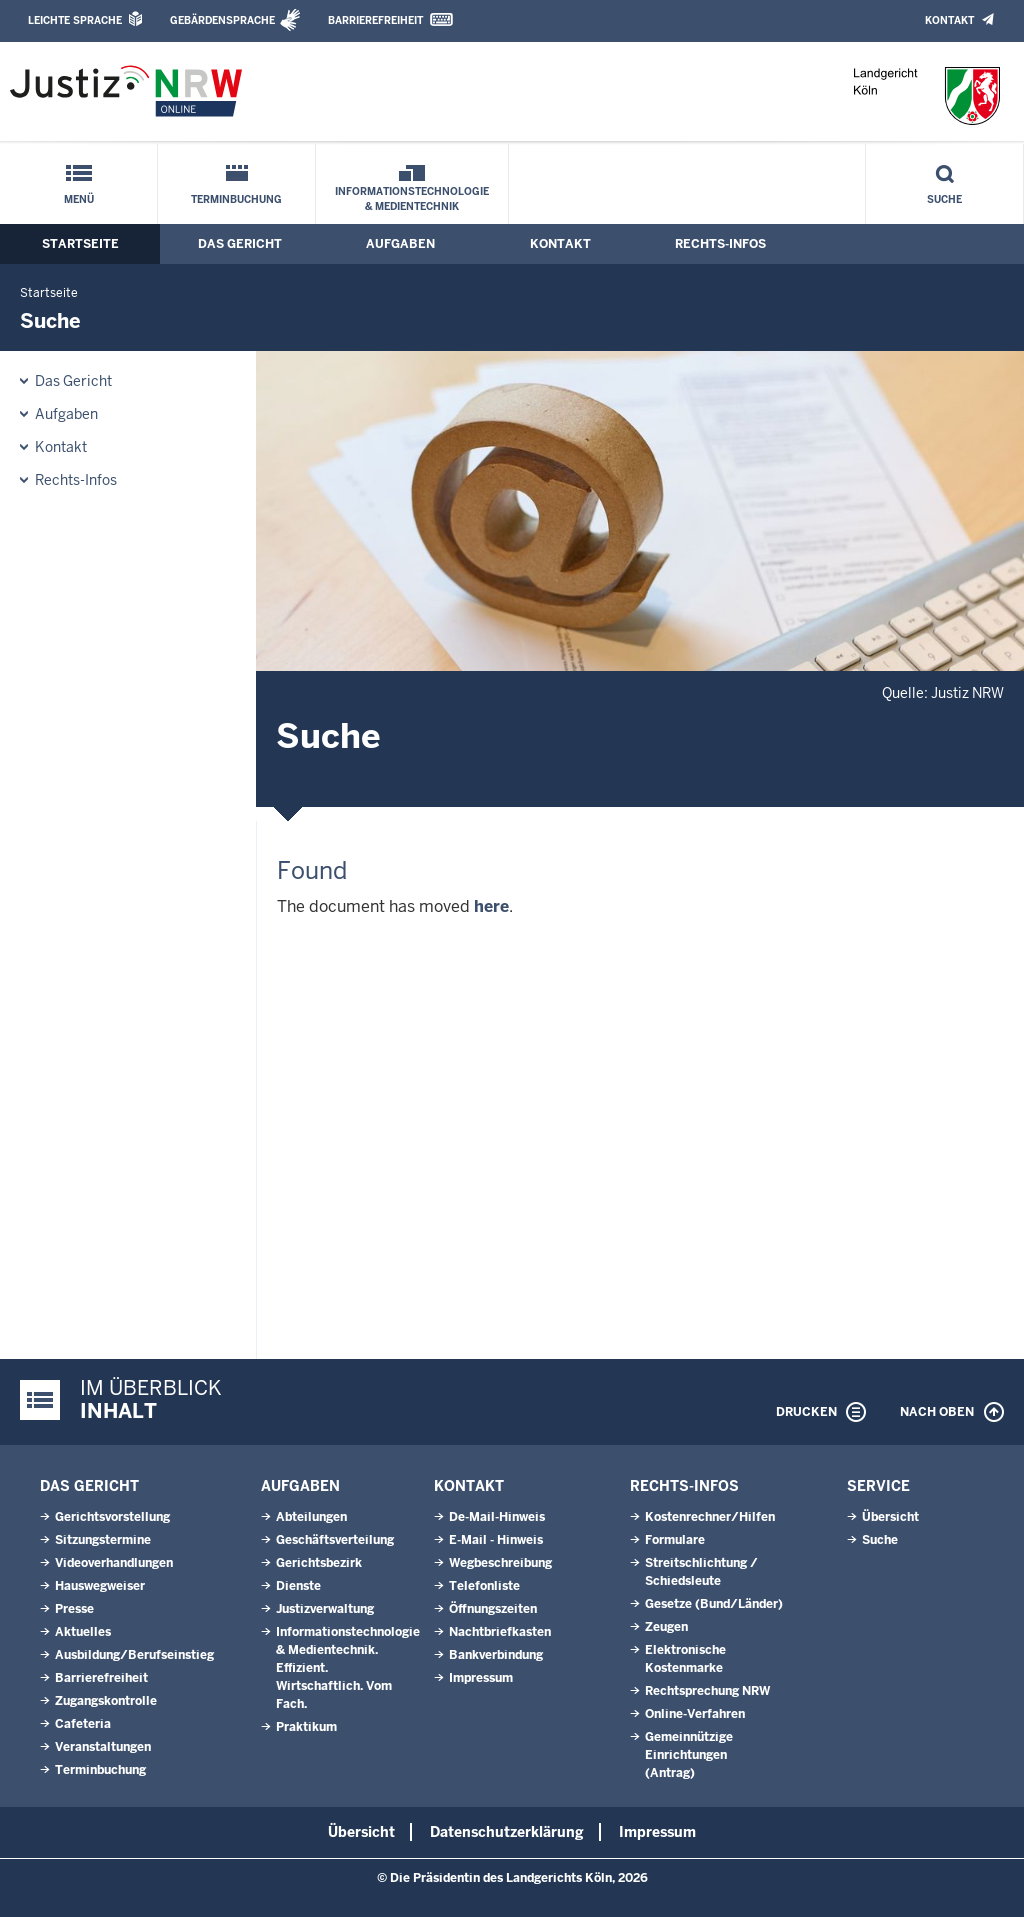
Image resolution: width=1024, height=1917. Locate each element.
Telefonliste (484, 1586)
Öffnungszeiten (493, 1609)
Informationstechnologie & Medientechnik (412, 199)
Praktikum (306, 1727)
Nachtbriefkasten (500, 1632)
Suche (944, 199)
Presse (74, 1609)
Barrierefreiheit (375, 20)
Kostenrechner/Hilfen (710, 1517)
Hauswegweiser (100, 1586)
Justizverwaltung (325, 1609)
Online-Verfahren (695, 1714)
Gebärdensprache (222, 20)
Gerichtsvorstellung (112, 1517)
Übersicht (890, 1517)
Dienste (298, 1586)
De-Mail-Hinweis (497, 1517)
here (491, 906)
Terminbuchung (236, 199)
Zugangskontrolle (106, 1701)
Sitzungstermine (103, 1540)
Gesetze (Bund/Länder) (714, 1604)
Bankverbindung (496, 1655)
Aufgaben (400, 244)
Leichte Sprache (75, 20)
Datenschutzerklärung (507, 1832)
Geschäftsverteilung (335, 1540)
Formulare (675, 1540)
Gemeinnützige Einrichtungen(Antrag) (689, 1755)
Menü (79, 199)
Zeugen (666, 1627)
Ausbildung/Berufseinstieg (134, 1655)
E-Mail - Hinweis (496, 1540)
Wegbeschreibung (500, 1563)
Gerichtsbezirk (319, 1563)
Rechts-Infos (720, 244)
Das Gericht (240, 244)
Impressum (481, 1678)
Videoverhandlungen (114, 1563)
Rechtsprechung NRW (707, 1691)
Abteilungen (311, 1517)
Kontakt (949, 20)
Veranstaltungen (103, 1747)
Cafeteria (83, 1724)
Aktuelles (83, 1632)
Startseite (80, 244)
